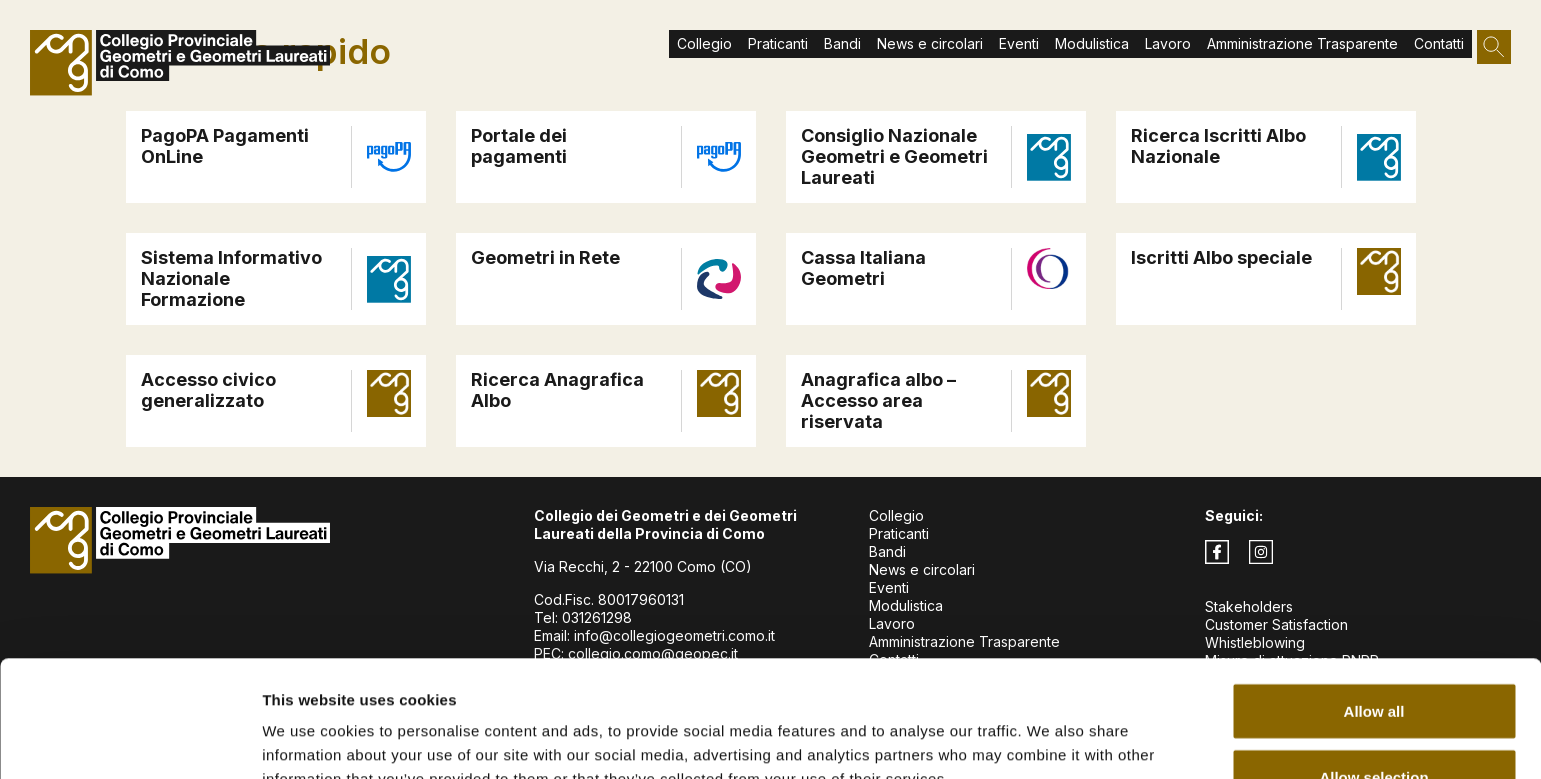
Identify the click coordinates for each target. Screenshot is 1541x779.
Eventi (1019, 43)
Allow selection (1373, 660)
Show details (1049, 727)
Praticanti (899, 533)
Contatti (1439, 43)
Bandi (842, 43)
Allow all (1374, 594)
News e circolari (930, 43)
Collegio (896, 515)
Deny (1374, 725)
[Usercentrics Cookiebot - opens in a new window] (129, 740)
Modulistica (1092, 43)
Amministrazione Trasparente (1302, 43)
